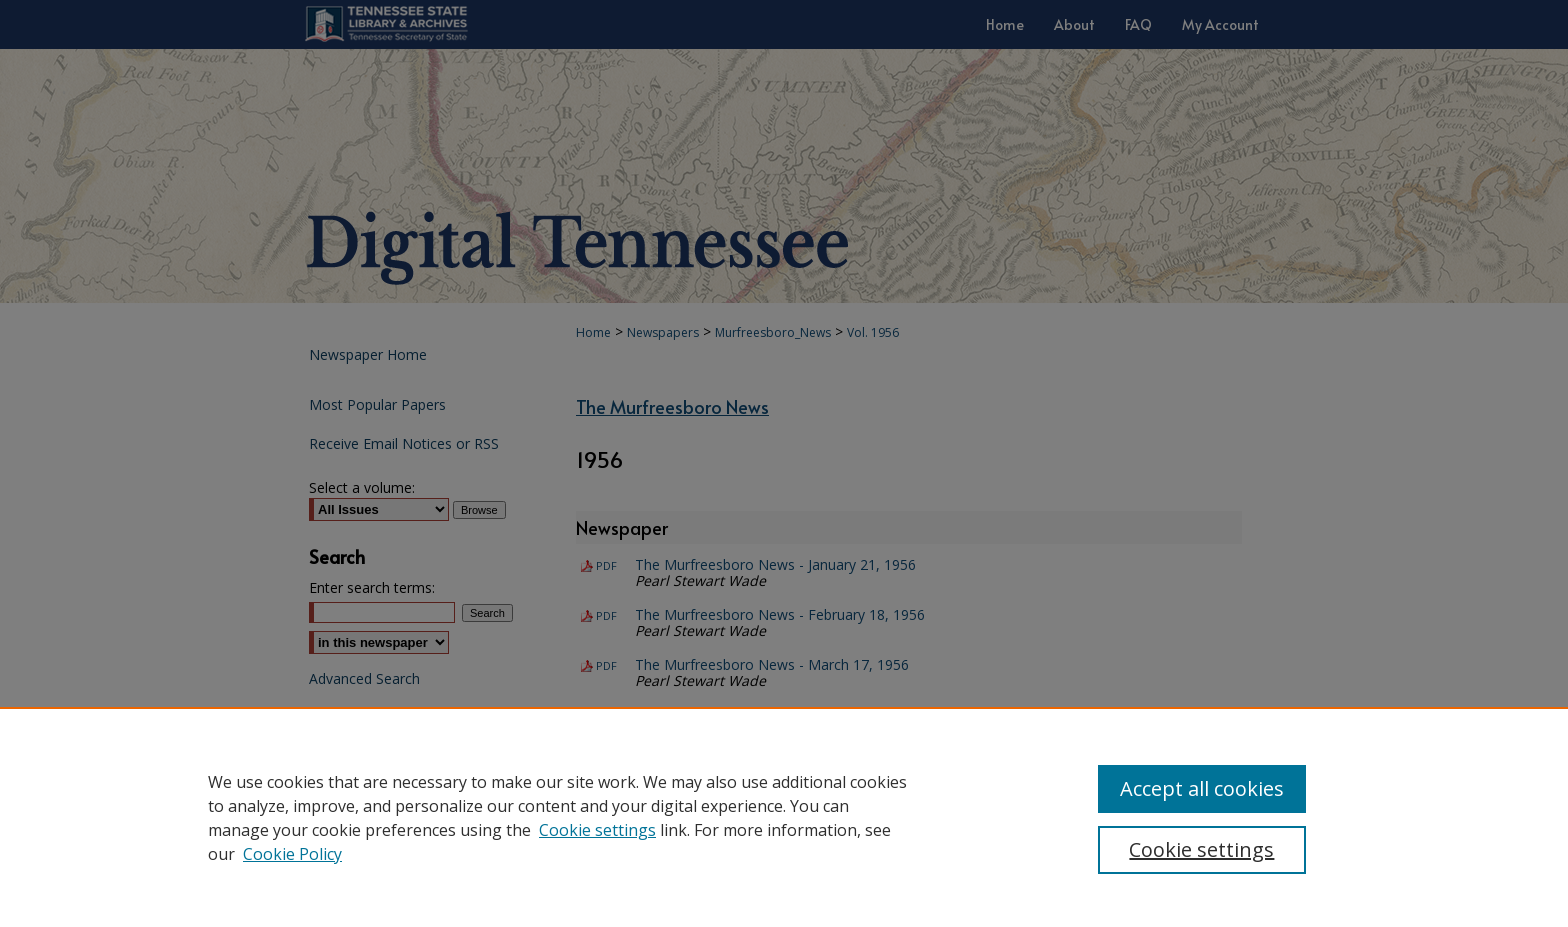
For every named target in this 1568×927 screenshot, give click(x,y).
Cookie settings (597, 830)
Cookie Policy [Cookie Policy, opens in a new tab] (292, 854)
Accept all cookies (1202, 788)
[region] (784, 817)
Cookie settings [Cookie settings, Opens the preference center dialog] (1201, 849)
